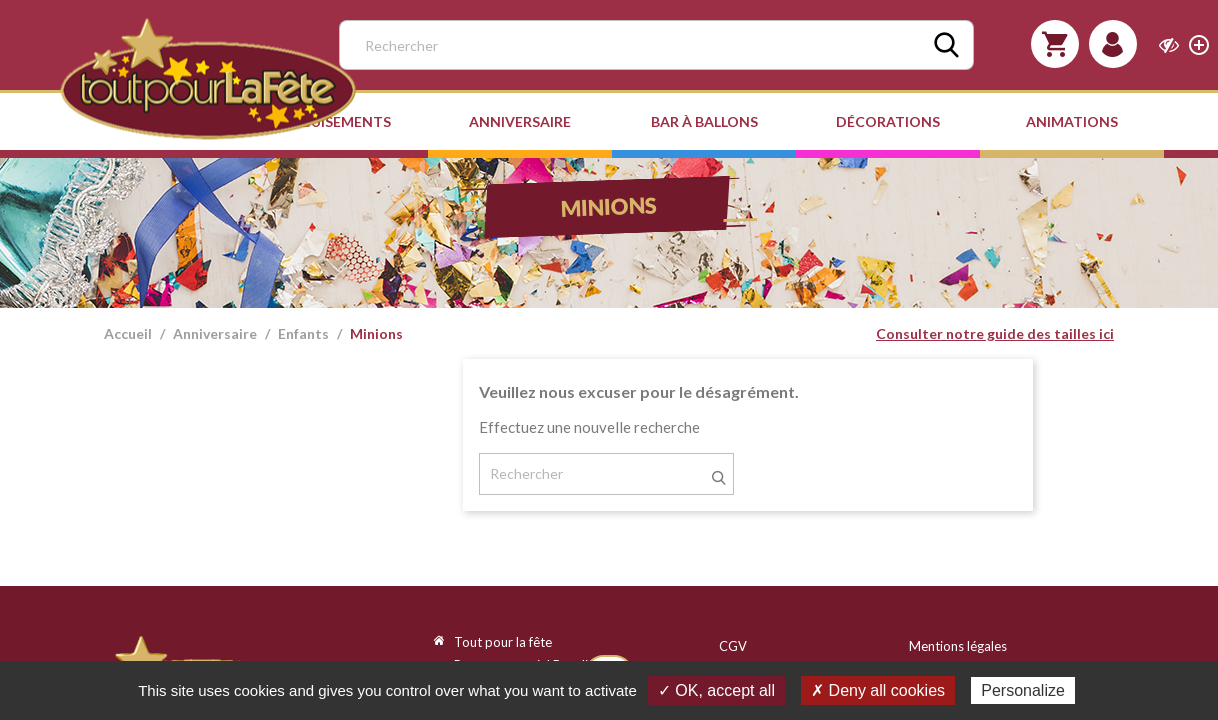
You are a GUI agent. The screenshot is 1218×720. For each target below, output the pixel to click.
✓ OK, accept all (716, 690)
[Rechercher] (656, 45)
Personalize (1023, 690)
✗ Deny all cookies (878, 690)
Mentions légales (958, 646)
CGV (733, 646)
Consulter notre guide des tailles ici (995, 333)
